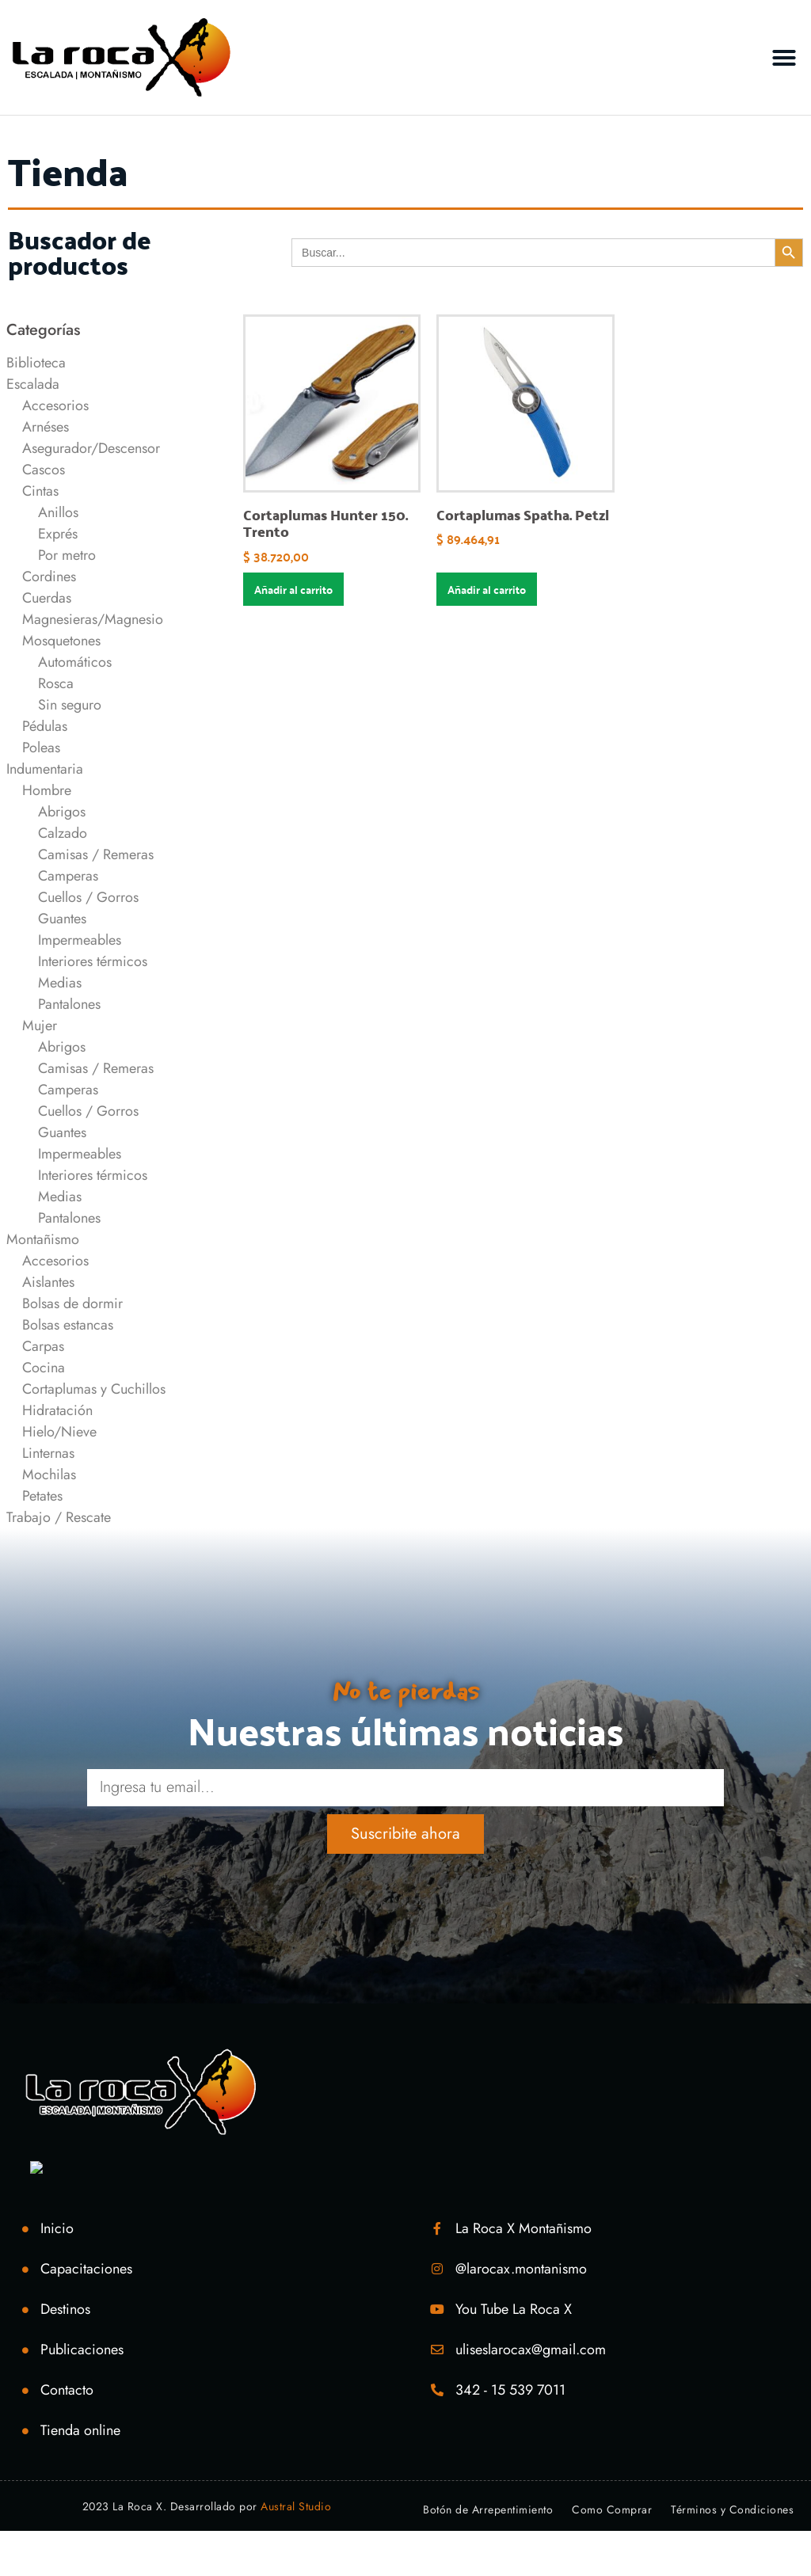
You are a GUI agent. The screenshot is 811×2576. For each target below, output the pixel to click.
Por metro (67, 555)
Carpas (43, 1346)
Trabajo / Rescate (58, 1517)
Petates (42, 1496)
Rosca (56, 683)
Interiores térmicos (92, 961)
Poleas (41, 747)
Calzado (62, 833)
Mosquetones (61, 640)
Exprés (58, 533)
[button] (784, 58)
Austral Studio (296, 2506)
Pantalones (69, 1004)
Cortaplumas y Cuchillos (94, 1389)
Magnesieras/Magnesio (92, 619)
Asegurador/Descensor (91, 448)
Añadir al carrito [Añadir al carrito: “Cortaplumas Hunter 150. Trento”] (293, 589)
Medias (60, 982)
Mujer (39, 1025)
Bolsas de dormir (72, 1303)
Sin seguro (69, 704)
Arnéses (45, 427)
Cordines (49, 576)
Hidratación (57, 1410)
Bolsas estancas (67, 1325)
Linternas (48, 1453)
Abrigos (62, 811)
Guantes (62, 918)
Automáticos (75, 662)
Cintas (40, 491)
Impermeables (79, 940)
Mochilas (49, 1474)
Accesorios (55, 405)
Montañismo (42, 1239)
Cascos (43, 469)
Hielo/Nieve (59, 1431)
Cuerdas (46, 598)
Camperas (68, 876)
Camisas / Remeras (96, 854)
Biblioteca (36, 362)
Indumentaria (44, 769)
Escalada (32, 384)
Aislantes (48, 1282)
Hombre (46, 790)
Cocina (43, 1367)
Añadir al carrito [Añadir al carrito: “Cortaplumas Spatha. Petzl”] (486, 589)
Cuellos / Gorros (88, 897)
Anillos (58, 512)
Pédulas (44, 726)
